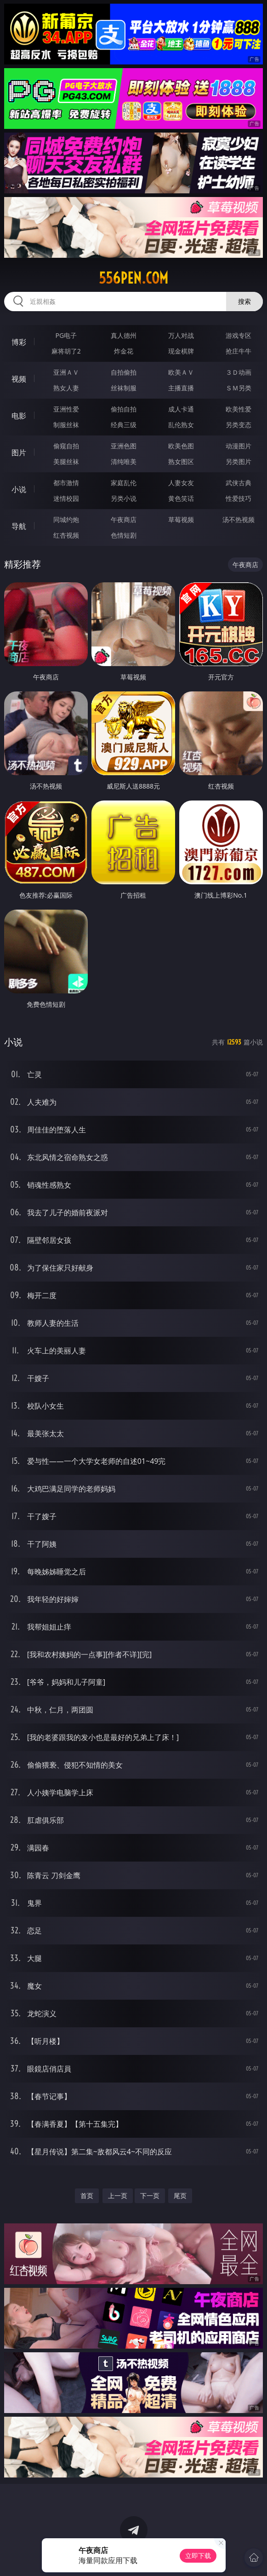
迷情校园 (66, 498)
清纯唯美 (123, 461)
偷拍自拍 (123, 409)
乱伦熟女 (181, 424)
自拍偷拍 (123, 372)
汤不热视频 (238, 519)
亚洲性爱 (66, 409)
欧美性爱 (238, 409)
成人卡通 (181, 409)
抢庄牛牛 (238, 351)
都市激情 (66, 482)
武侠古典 (238, 482)
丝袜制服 (123, 387)
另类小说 (123, 498)
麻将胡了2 (66, 351)
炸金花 (123, 351)
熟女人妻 (66, 387)
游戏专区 (238, 335)
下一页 (149, 2195)
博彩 (18, 342)
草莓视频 (181, 519)
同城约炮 (66, 519)
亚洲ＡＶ (66, 372)
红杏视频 (66, 535)
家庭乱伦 (123, 482)
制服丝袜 (66, 424)
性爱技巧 (238, 498)
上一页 (117, 2195)
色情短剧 (123, 535)
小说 (18, 489)
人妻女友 (181, 482)
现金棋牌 (181, 351)
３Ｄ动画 (238, 372)
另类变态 (238, 424)
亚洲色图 (123, 445)
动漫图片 (238, 445)
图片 (18, 452)
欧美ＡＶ (181, 372)
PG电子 (66, 335)
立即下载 (198, 2555)
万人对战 (181, 335)
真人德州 (123, 335)
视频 (18, 379)
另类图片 (238, 461)
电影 (18, 416)
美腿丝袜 (66, 461)
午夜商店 (123, 519)
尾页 (180, 2195)
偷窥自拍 (66, 445)
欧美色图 (181, 445)
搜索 (244, 301)
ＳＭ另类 (238, 387)
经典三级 (123, 424)
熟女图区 (181, 461)
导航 (18, 526)
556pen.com (133, 278)
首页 (86, 2195)
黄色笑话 (181, 498)
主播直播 (181, 387)
